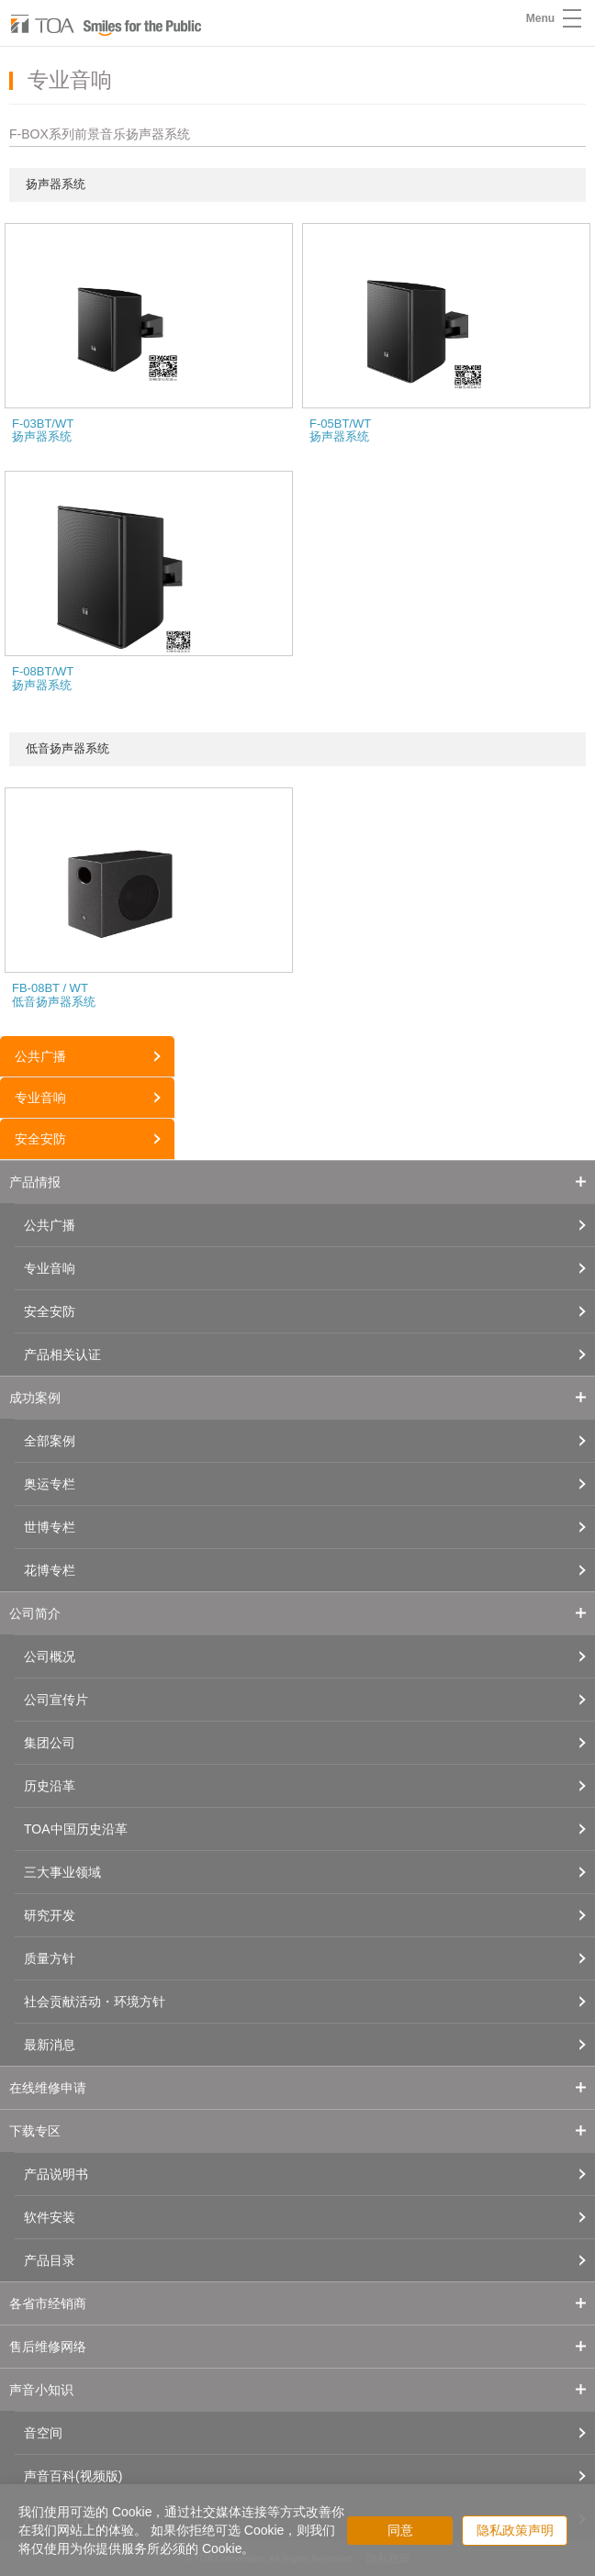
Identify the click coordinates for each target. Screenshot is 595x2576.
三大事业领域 (62, 1872)
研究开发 (49, 1915)
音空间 (43, 2432)
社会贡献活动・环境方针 (94, 2001)
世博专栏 (49, 1527)
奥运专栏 (49, 1484)
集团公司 (49, 1742)
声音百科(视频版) (73, 2476)
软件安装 (49, 2217)
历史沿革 (49, 1786)
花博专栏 (49, 1570)
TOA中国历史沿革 (76, 1829)
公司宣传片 (56, 1699)
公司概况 (49, 1656)
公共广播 (40, 1056)
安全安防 (40, 1139)
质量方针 (49, 1958)
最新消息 (49, 2044)
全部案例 (49, 1440)
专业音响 (40, 1097)
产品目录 (49, 2260)
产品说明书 (56, 2174)
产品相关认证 (62, 1354)
